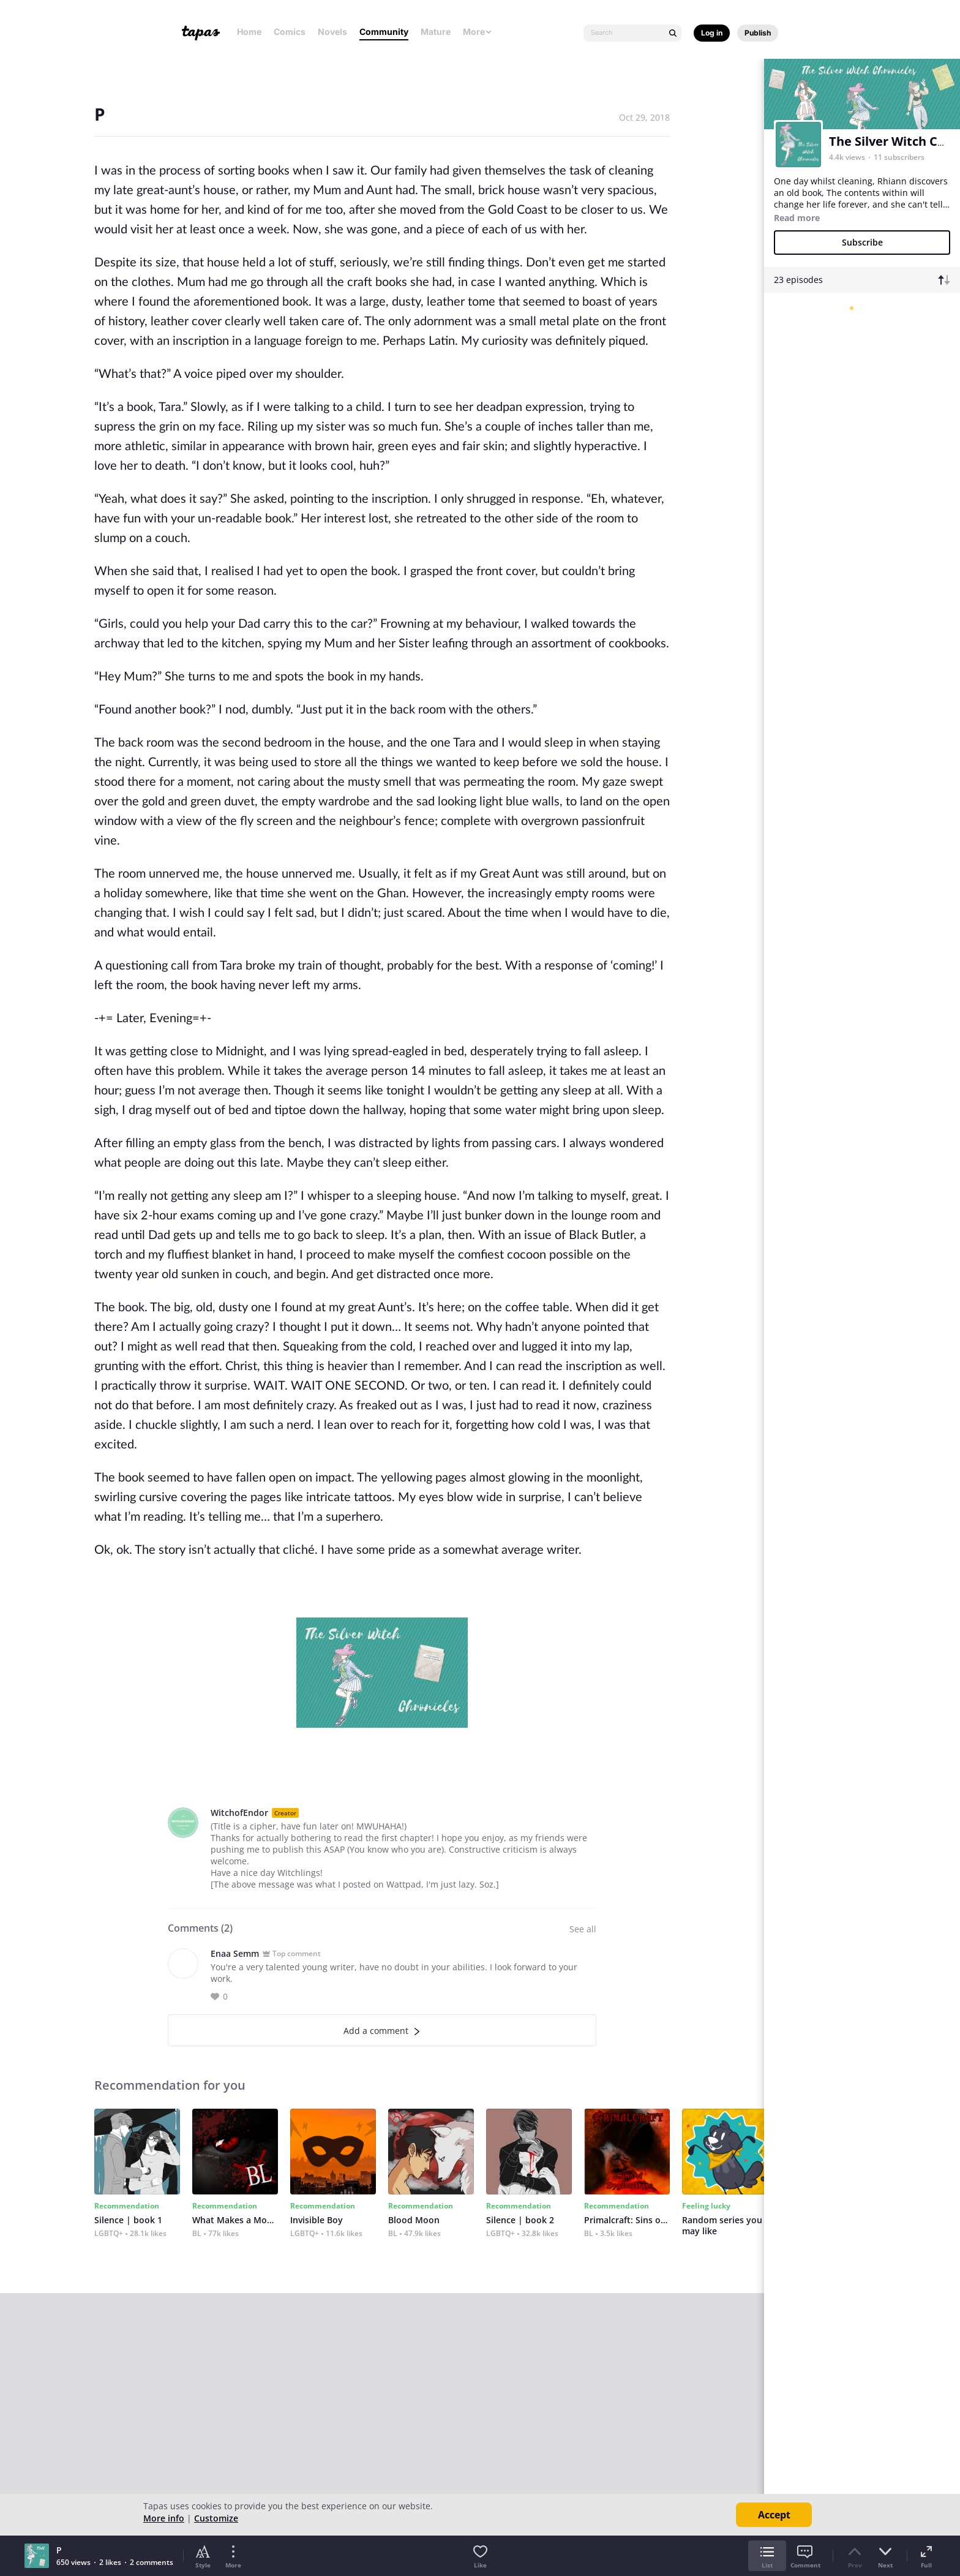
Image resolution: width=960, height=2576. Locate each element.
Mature (436, 31)
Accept (774, 2514)
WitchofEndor (239, 1812)
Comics (290, 31)
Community (383, 31)
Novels (332, 31)
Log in (711, 32)
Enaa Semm (235, 1953)
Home (249, 31)
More (477, 31)
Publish (757, 32)
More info (163, 2518)
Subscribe (862, 242)
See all (582, 1929)
